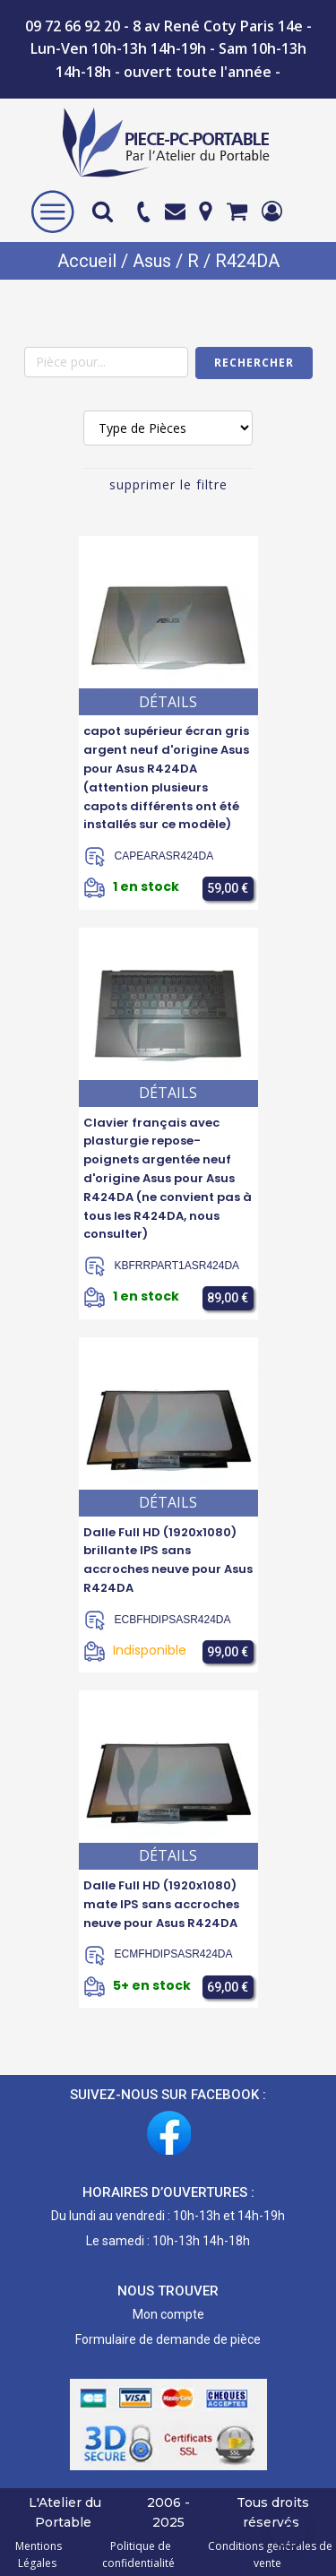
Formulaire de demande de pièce (168, 2339)
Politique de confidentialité (138, 2554)
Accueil (86, 261)
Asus (152, 261)
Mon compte (168, 2314)
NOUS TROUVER (168, 2291)
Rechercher (254, 362)
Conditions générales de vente (267, 2554)
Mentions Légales (38, 2554)
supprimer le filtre (168, 484)
